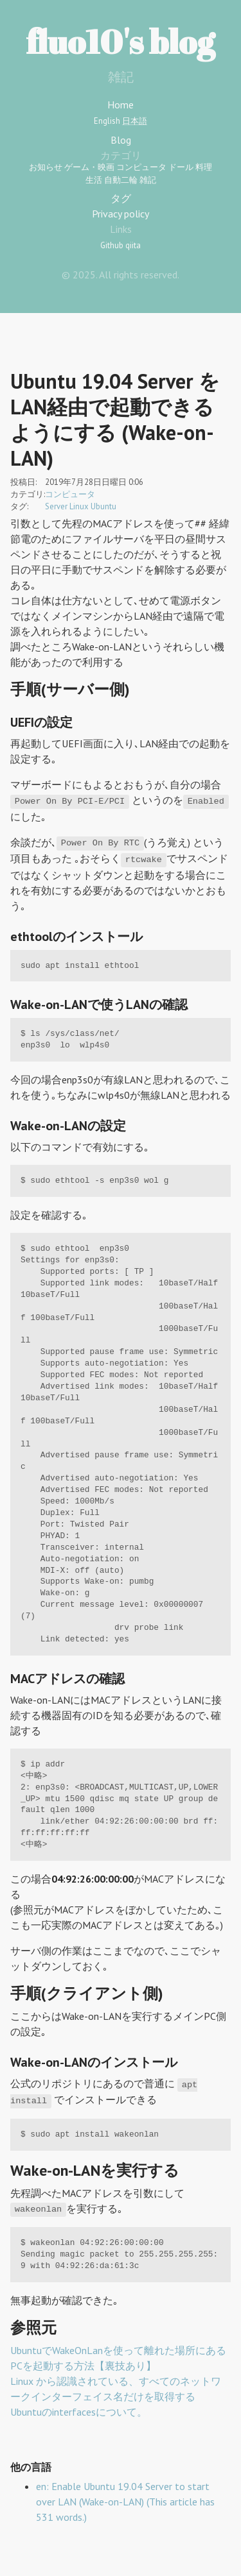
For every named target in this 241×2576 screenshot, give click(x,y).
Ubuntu (103, 506)
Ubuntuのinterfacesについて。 (78, 2411)
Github (111, 245)
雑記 (147, 179)
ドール (180, 167)
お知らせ (45, 167)
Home (120, 104)
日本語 (134, 120)
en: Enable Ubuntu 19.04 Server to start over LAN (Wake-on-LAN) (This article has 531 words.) (125, 2501)
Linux (79, 506)
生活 (93, 179)
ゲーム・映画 (89, 167)
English (107, 120)
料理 (203, 167)
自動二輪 (121, 179)
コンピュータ (141, 167)
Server (56, 506)
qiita (133, 245)
